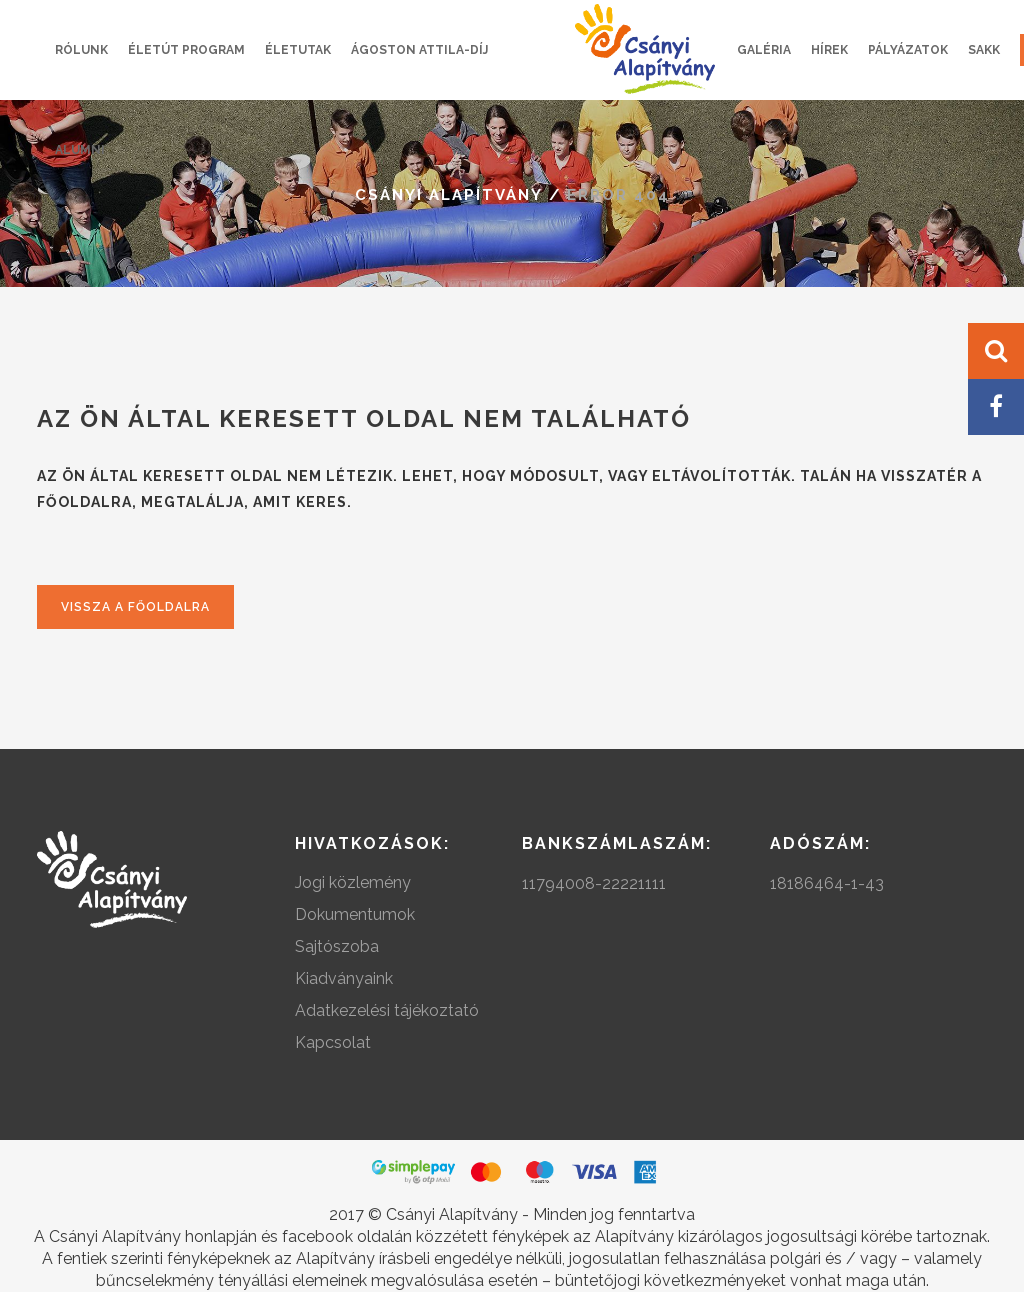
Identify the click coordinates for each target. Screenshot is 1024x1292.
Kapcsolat (333, 1042)
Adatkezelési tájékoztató (387, 1010)
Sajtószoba (337, 946)
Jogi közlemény (353, 882)
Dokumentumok (355, 914)
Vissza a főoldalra (135, 607)
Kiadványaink (344, 978)
